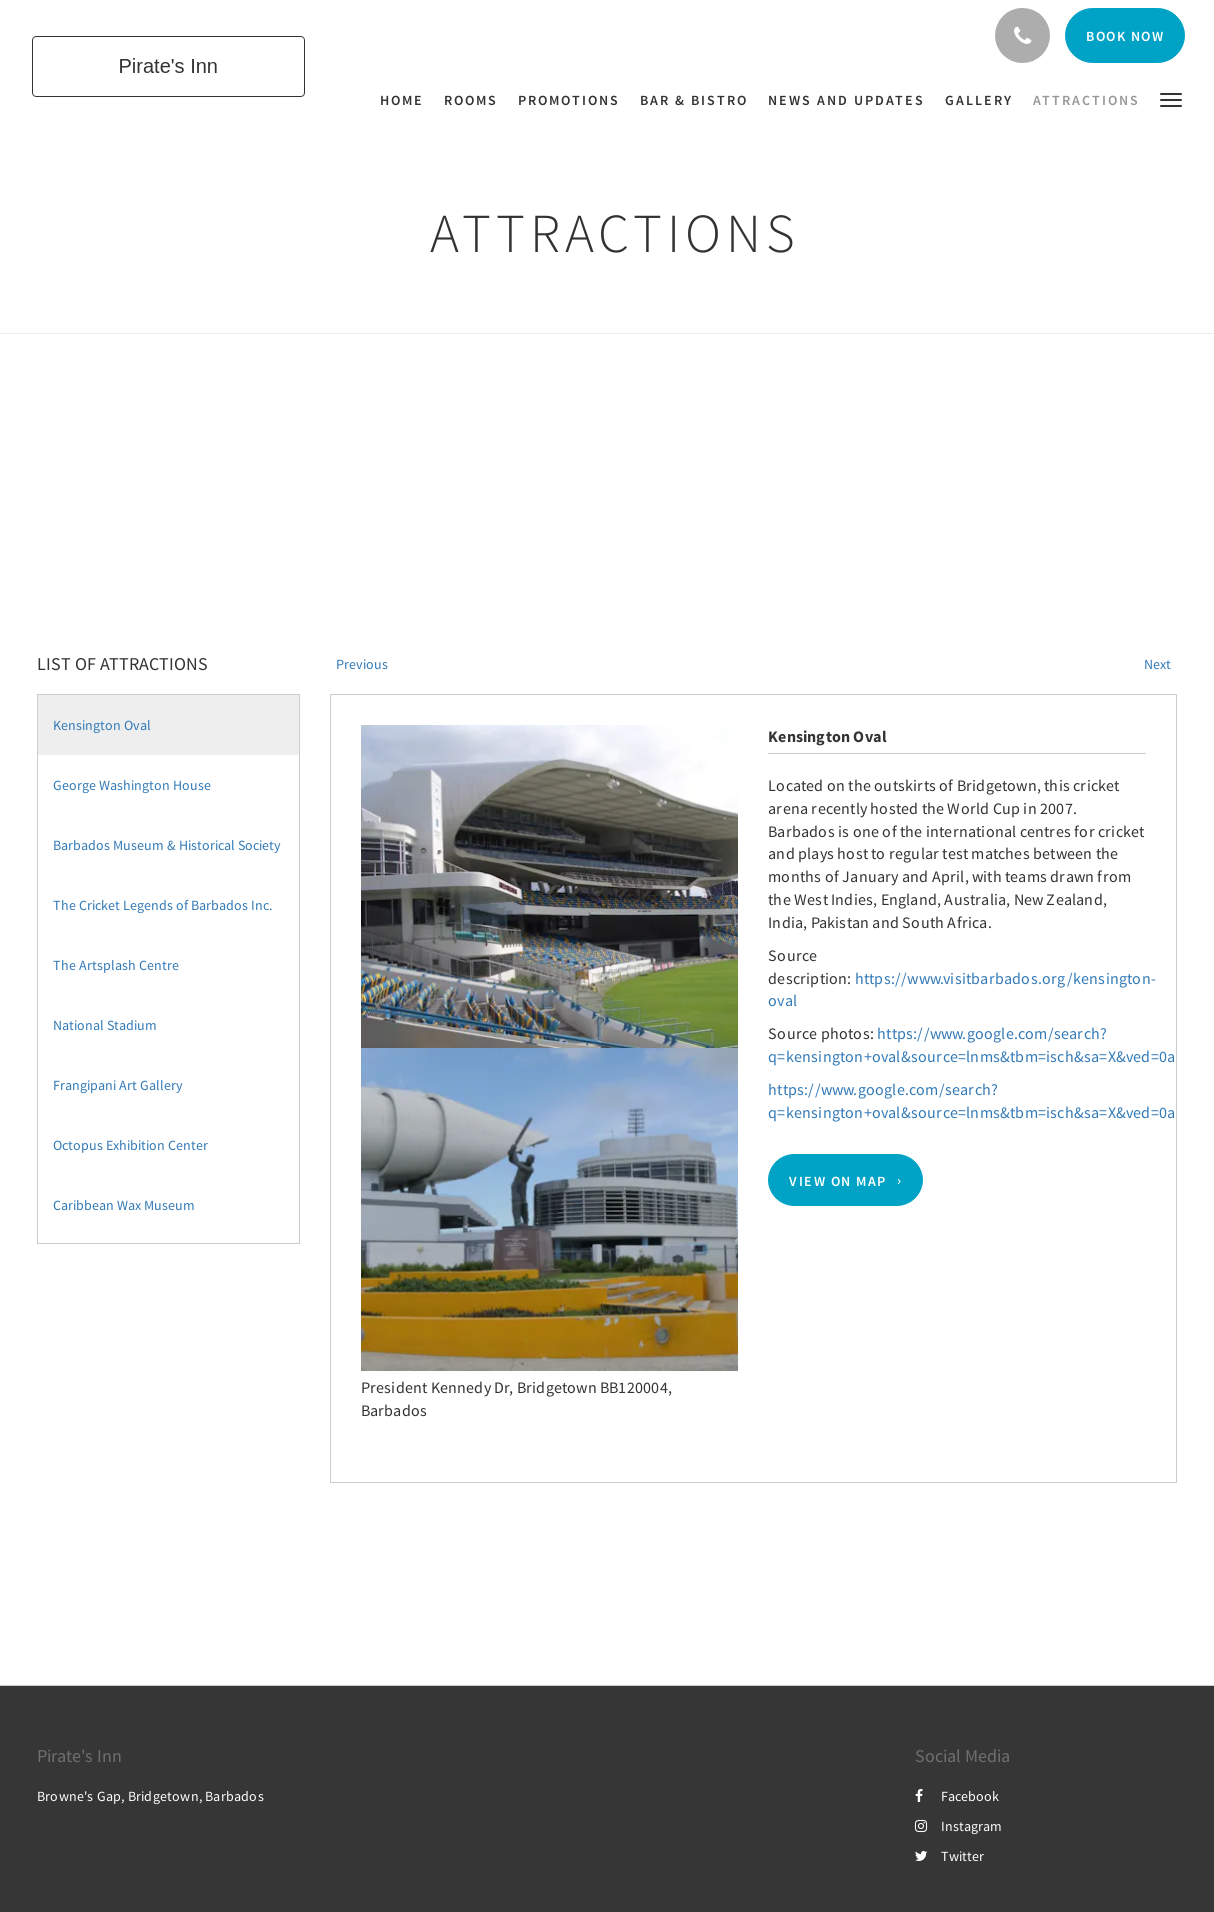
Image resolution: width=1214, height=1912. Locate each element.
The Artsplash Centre (116, 965)
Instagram (958, 1826)
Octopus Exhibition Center (130, 1145)
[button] (1171, 98)
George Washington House (132, 785)
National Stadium (105, 1025)
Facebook (957, 1796)
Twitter (949, 1856)
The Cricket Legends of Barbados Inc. (162, 905)
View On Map (838, 1180)
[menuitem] (407, 100)
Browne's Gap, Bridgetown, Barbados (150, 1796)
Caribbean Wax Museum (124, 1205)
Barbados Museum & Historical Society (167, 845)
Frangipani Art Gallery (118, 1085)
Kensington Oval (102, 725)
